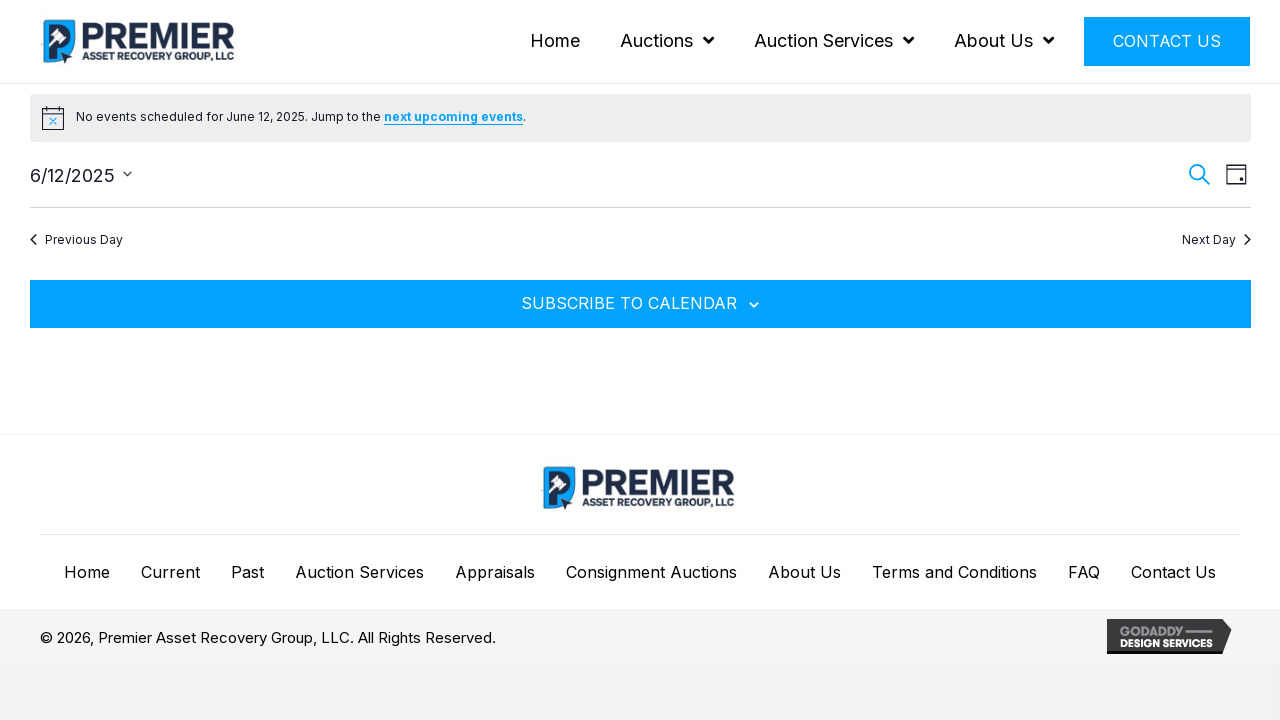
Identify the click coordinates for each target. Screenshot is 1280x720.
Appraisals (495, 572)
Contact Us (1173, 572)
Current (170, 572)
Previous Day (76, 239)
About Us (804, 572)
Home (87, 572)
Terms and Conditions (954, 572)
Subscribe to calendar (629, 303)
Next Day (1216, 239)
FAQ (1084, 572)
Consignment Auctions (651, 572)
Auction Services (359, 572)
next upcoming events (453, 116)
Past (247, 572)
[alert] (640, 118)
